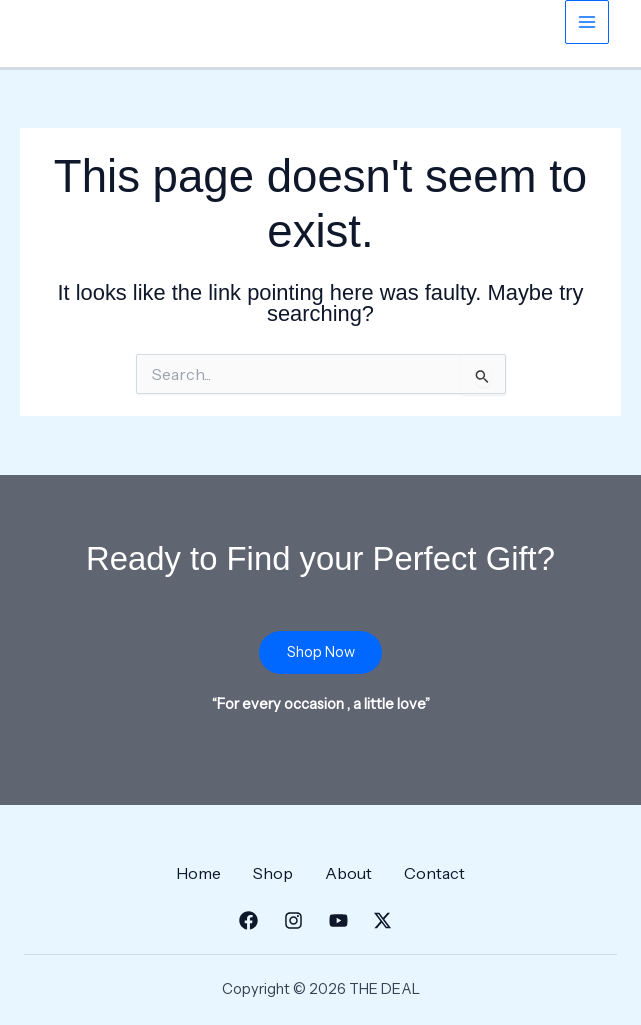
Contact (434, 873)
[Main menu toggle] (587, 22)
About (348, 873)
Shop (273, 873)
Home (198, 873)
